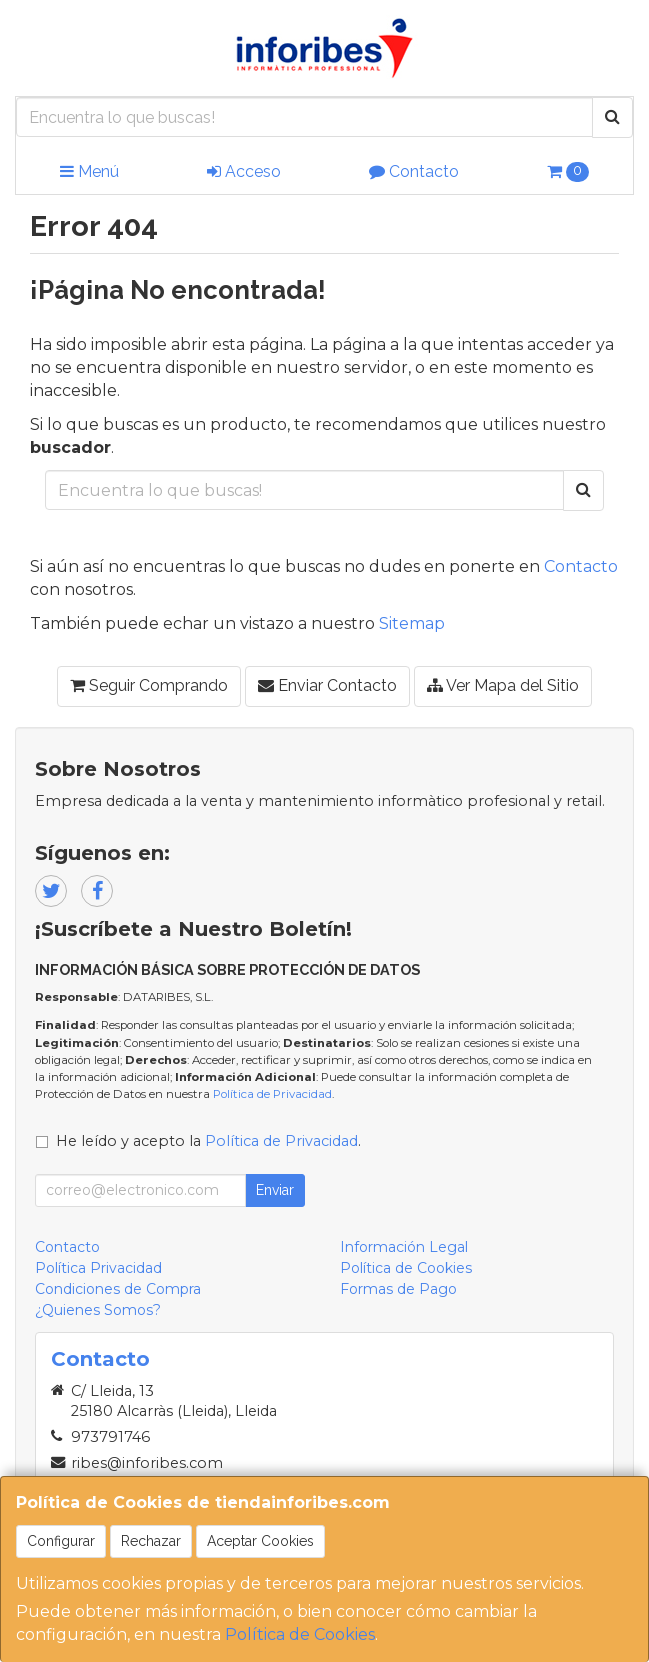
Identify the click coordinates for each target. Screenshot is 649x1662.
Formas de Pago (398, 1289)
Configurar (61, 1541)
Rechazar (151, 1541)
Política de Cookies (300, 1634)
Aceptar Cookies (260, 1541)
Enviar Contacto (327, 685)
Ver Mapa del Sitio (503, 685)
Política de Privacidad (272, 1094)
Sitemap (412, 623)
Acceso (244, 171)
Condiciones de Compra (118, 1289)
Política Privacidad (98, 1268)
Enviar (275, 1190)
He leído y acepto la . (208, 1141)
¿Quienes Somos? (98, 1310)
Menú (89, 171)
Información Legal (404, 1247)
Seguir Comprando (149, 685)
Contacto (414, 171)
